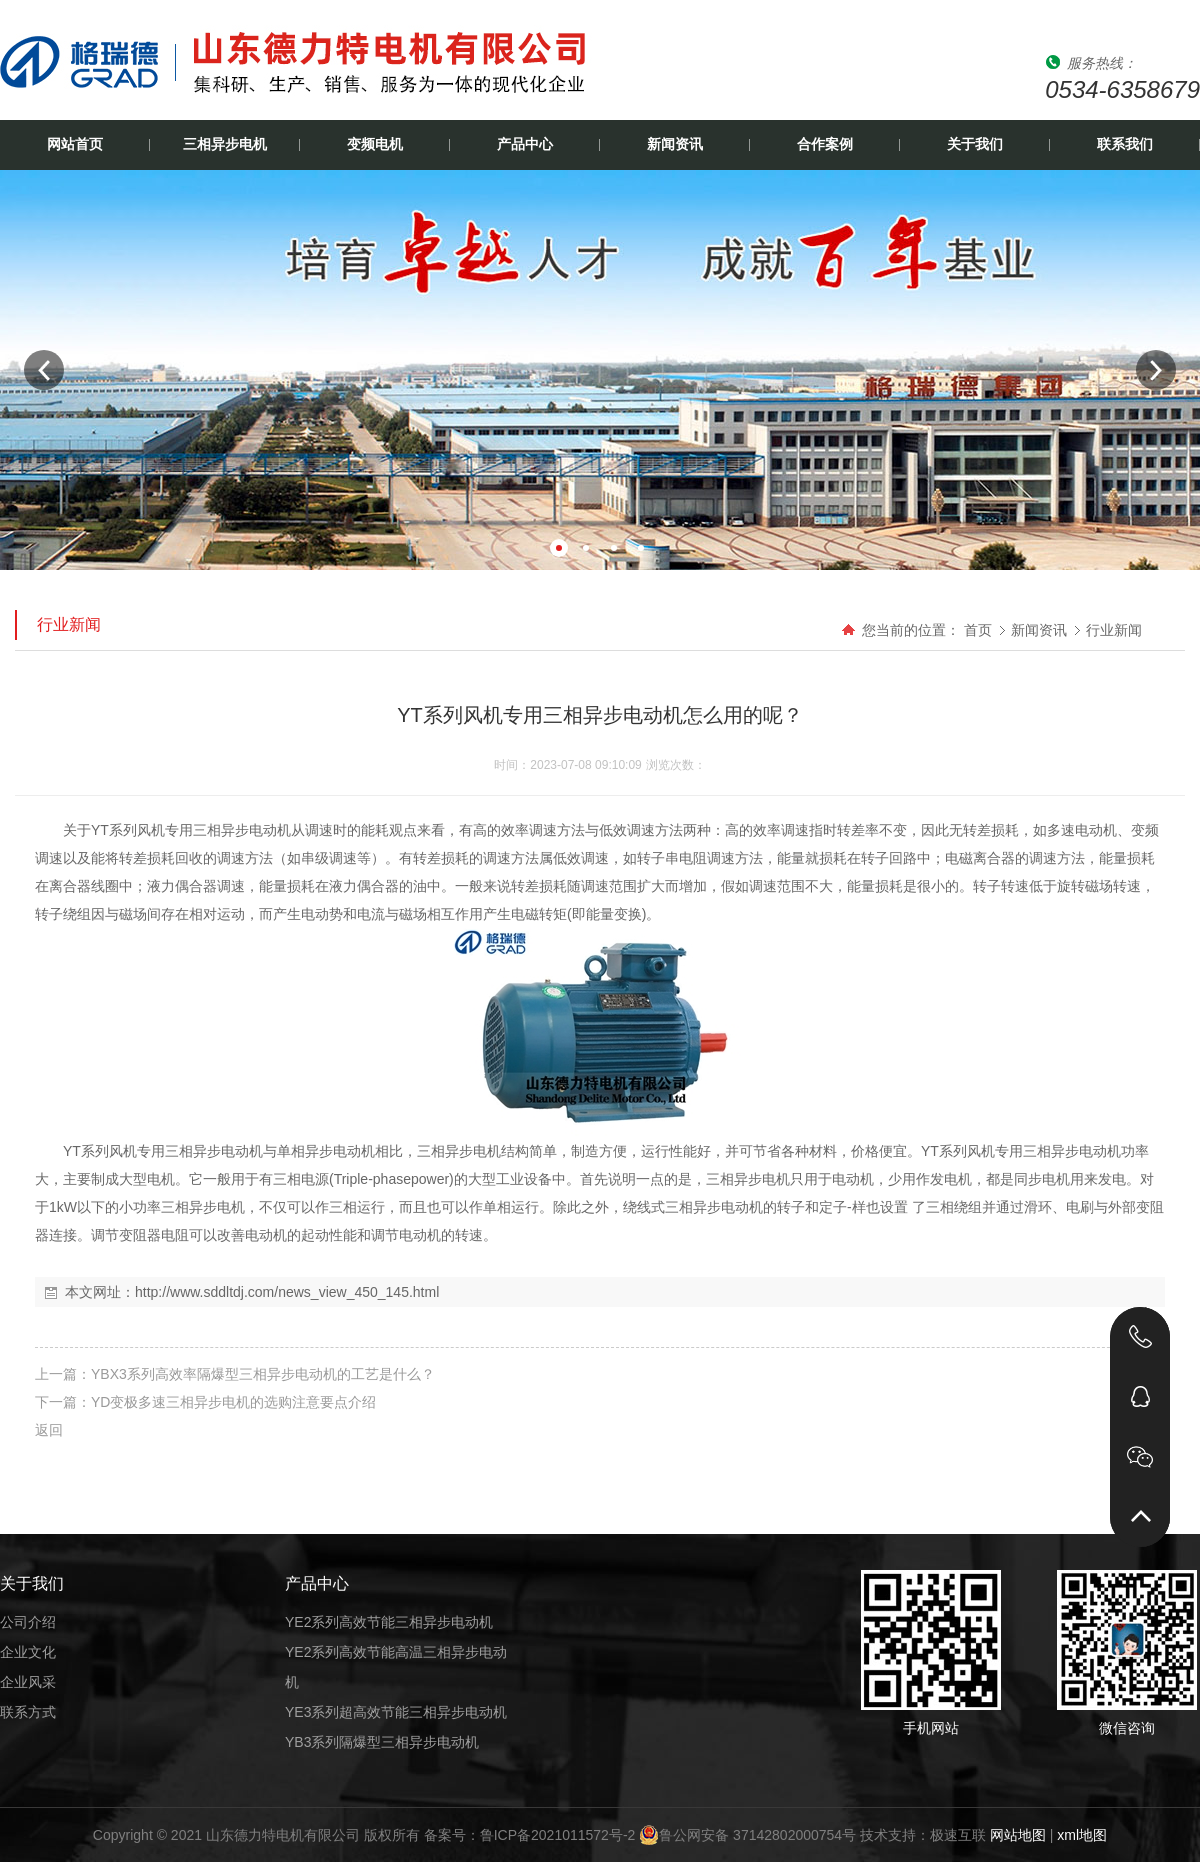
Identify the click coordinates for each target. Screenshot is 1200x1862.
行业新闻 (1114, 630)
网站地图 (1018, 1835)
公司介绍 (28, 1622)
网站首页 (75, 144)
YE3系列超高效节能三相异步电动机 (396, 1712)
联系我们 (1125, 144)
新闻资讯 (675, 144)
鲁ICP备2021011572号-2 (558, 1835)
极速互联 (958, 1835)
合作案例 (825, 144)
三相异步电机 (225, 144)
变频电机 (375, 144)
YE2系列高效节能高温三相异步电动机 (396, 1667)
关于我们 (975, 144)
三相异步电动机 (242, 830)
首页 (978, 630)
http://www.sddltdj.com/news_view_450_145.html (287, 1292)
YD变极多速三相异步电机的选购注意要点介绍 (233, 1402)
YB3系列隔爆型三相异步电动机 (382, 1742)
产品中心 (525, 144)
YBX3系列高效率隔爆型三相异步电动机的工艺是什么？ (263, 1374)
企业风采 (28, 1682)
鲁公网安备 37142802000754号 (747, 1835)
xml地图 (1082, 1835)
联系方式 (28, 1712)
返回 (49, 1430)
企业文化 (28, 1652)
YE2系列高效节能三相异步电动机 (389, 1622)
